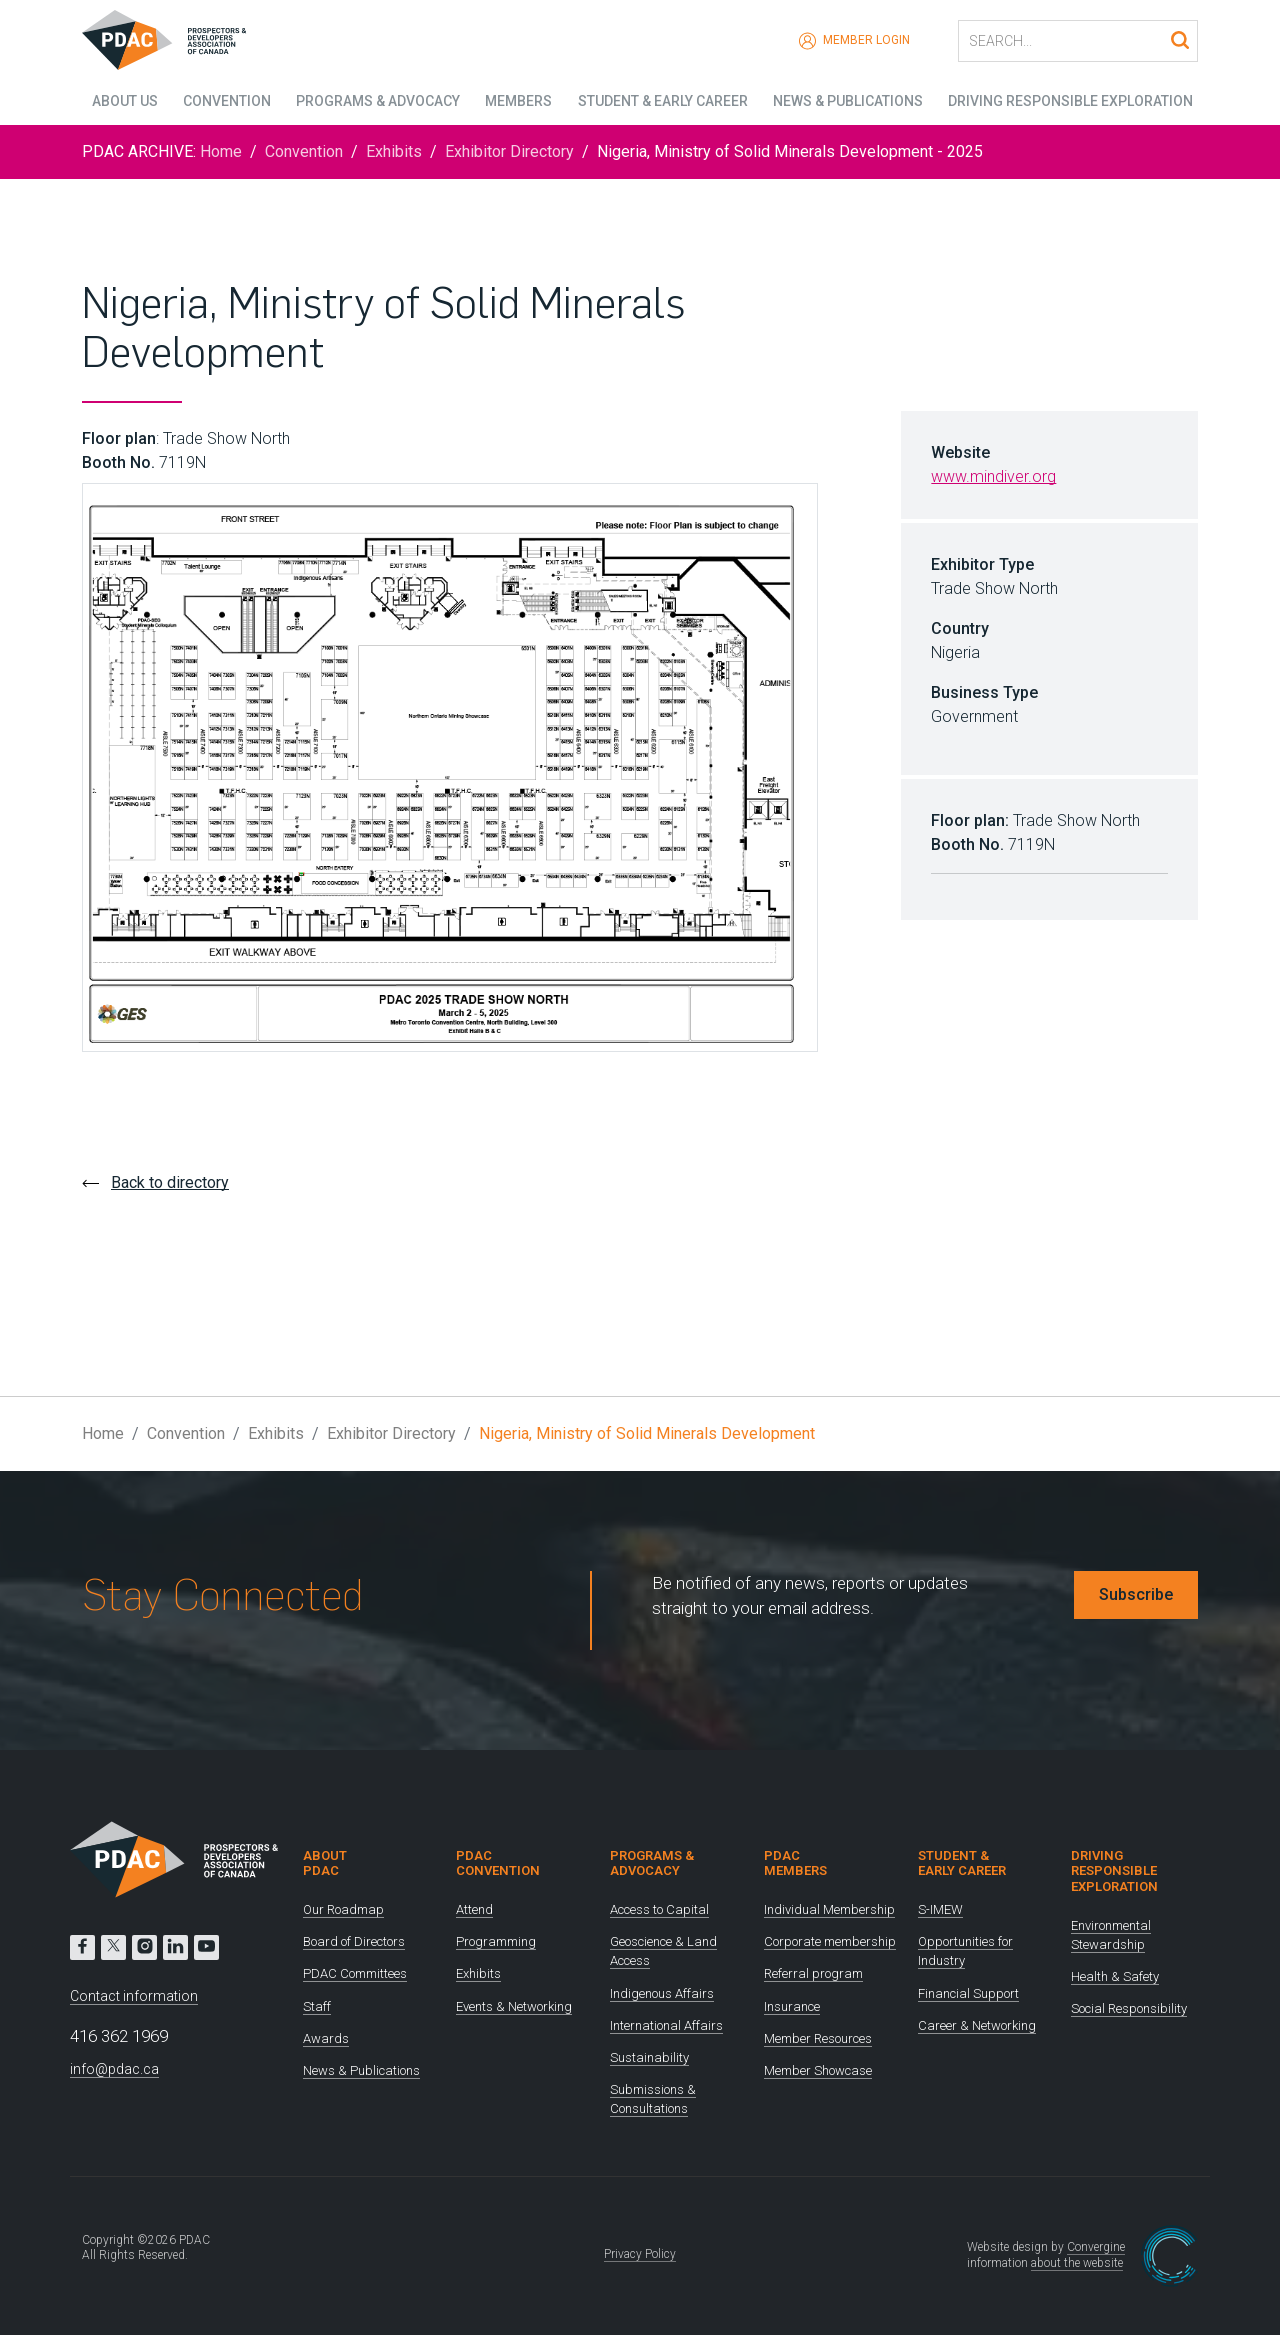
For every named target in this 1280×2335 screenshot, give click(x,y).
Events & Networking (514, 2006)
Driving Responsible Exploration (1075, 100)
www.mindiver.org (993, 476)
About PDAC (325, 1863)
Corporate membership (830, 1941)
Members (516, 100)
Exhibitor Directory (509, 151)
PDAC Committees (355, 1973)
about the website (1077, 2263)
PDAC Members (795, 1863)
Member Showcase (818, 2070)
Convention (220, 100)
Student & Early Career (663, 100)
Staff (317, 2006)
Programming (496, 1941)
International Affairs (666, 2025)
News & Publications (850, 100)
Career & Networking (977, 2025)
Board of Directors (354, 1941)
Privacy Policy (640, 2254)
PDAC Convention (498, 1863)
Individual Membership (829, 1909)
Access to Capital (659, 1909)
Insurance (792, 2006)
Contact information (134, 1996)
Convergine (1096, 2247)
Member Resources (818, 2038)
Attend (474, 1909)
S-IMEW (940, 1909)
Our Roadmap (343, 1909)
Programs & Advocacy (373, 100)
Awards (326, 2038)
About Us (115, 100)
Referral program (813, 1973)
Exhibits (394, 151)
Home (221, 151)
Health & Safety (1115, 1976)
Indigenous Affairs (662, 1993)
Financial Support (968, 1993)
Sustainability (649, 2057)
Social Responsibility (1129, 2008)
